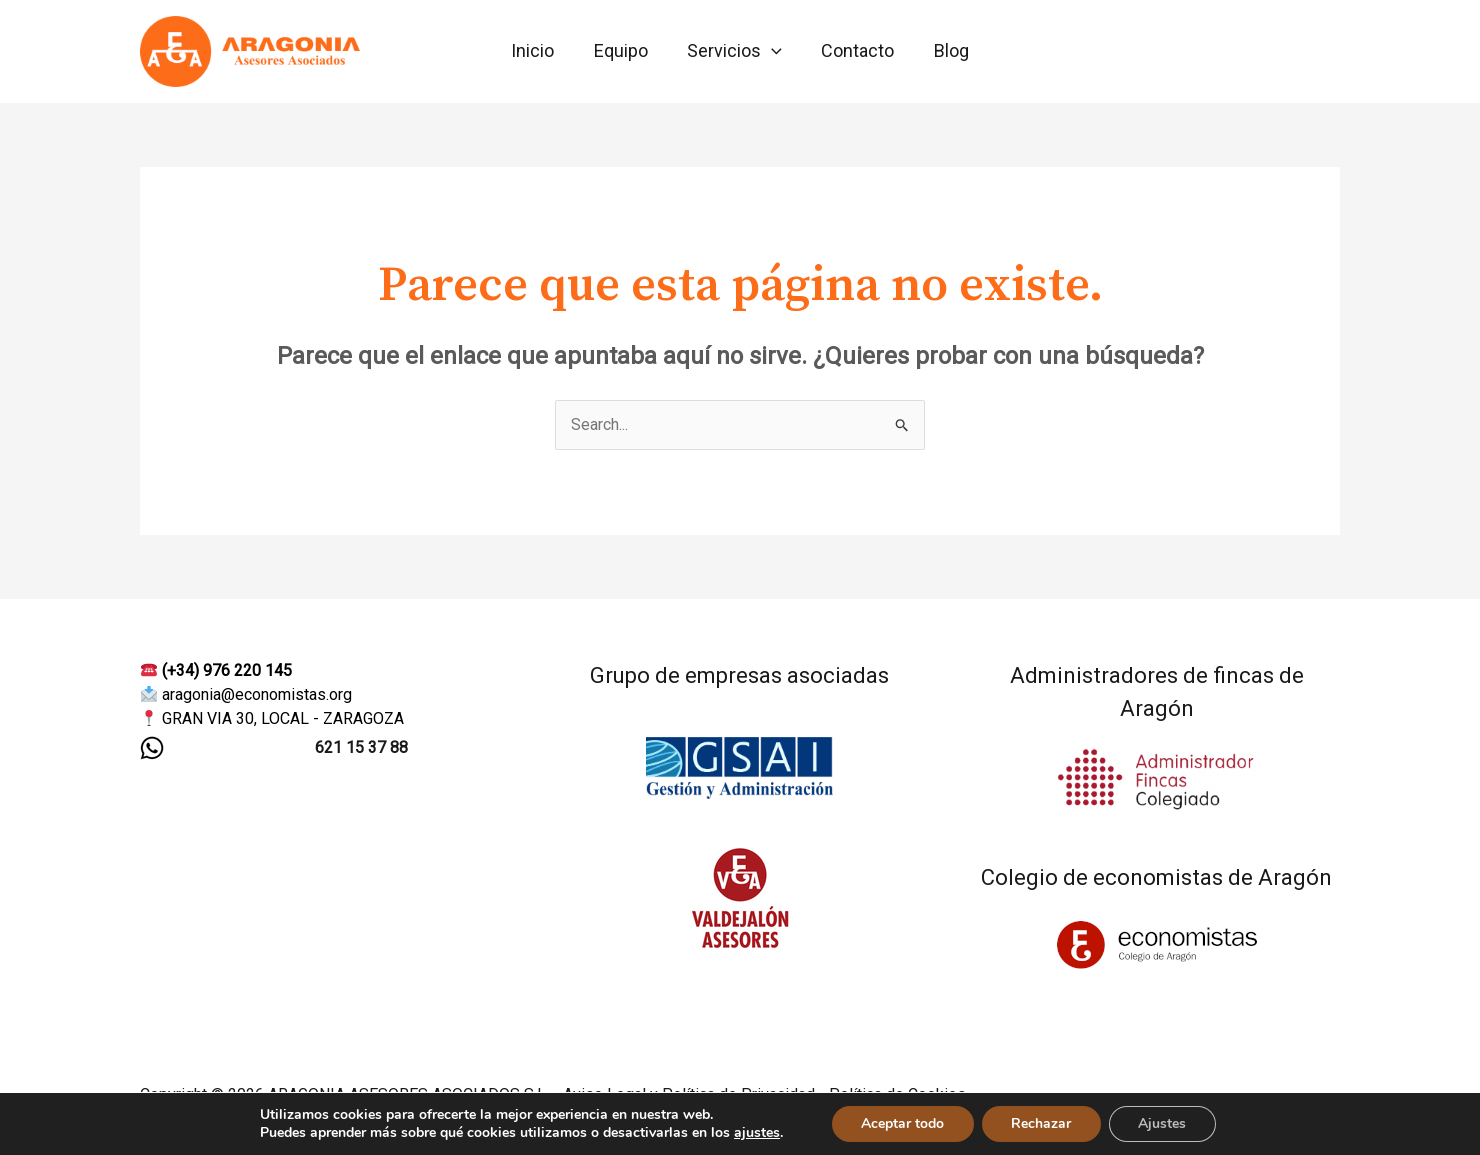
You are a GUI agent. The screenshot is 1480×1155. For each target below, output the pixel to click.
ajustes (756, 1133)
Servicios (734, 50)
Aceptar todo (901, 1123)
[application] (771, 50)
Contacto (854, 50)
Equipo (624, 50)
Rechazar (1041, 1123)
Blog (944, 50)
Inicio (539, 50)
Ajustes (1163, 1123)
